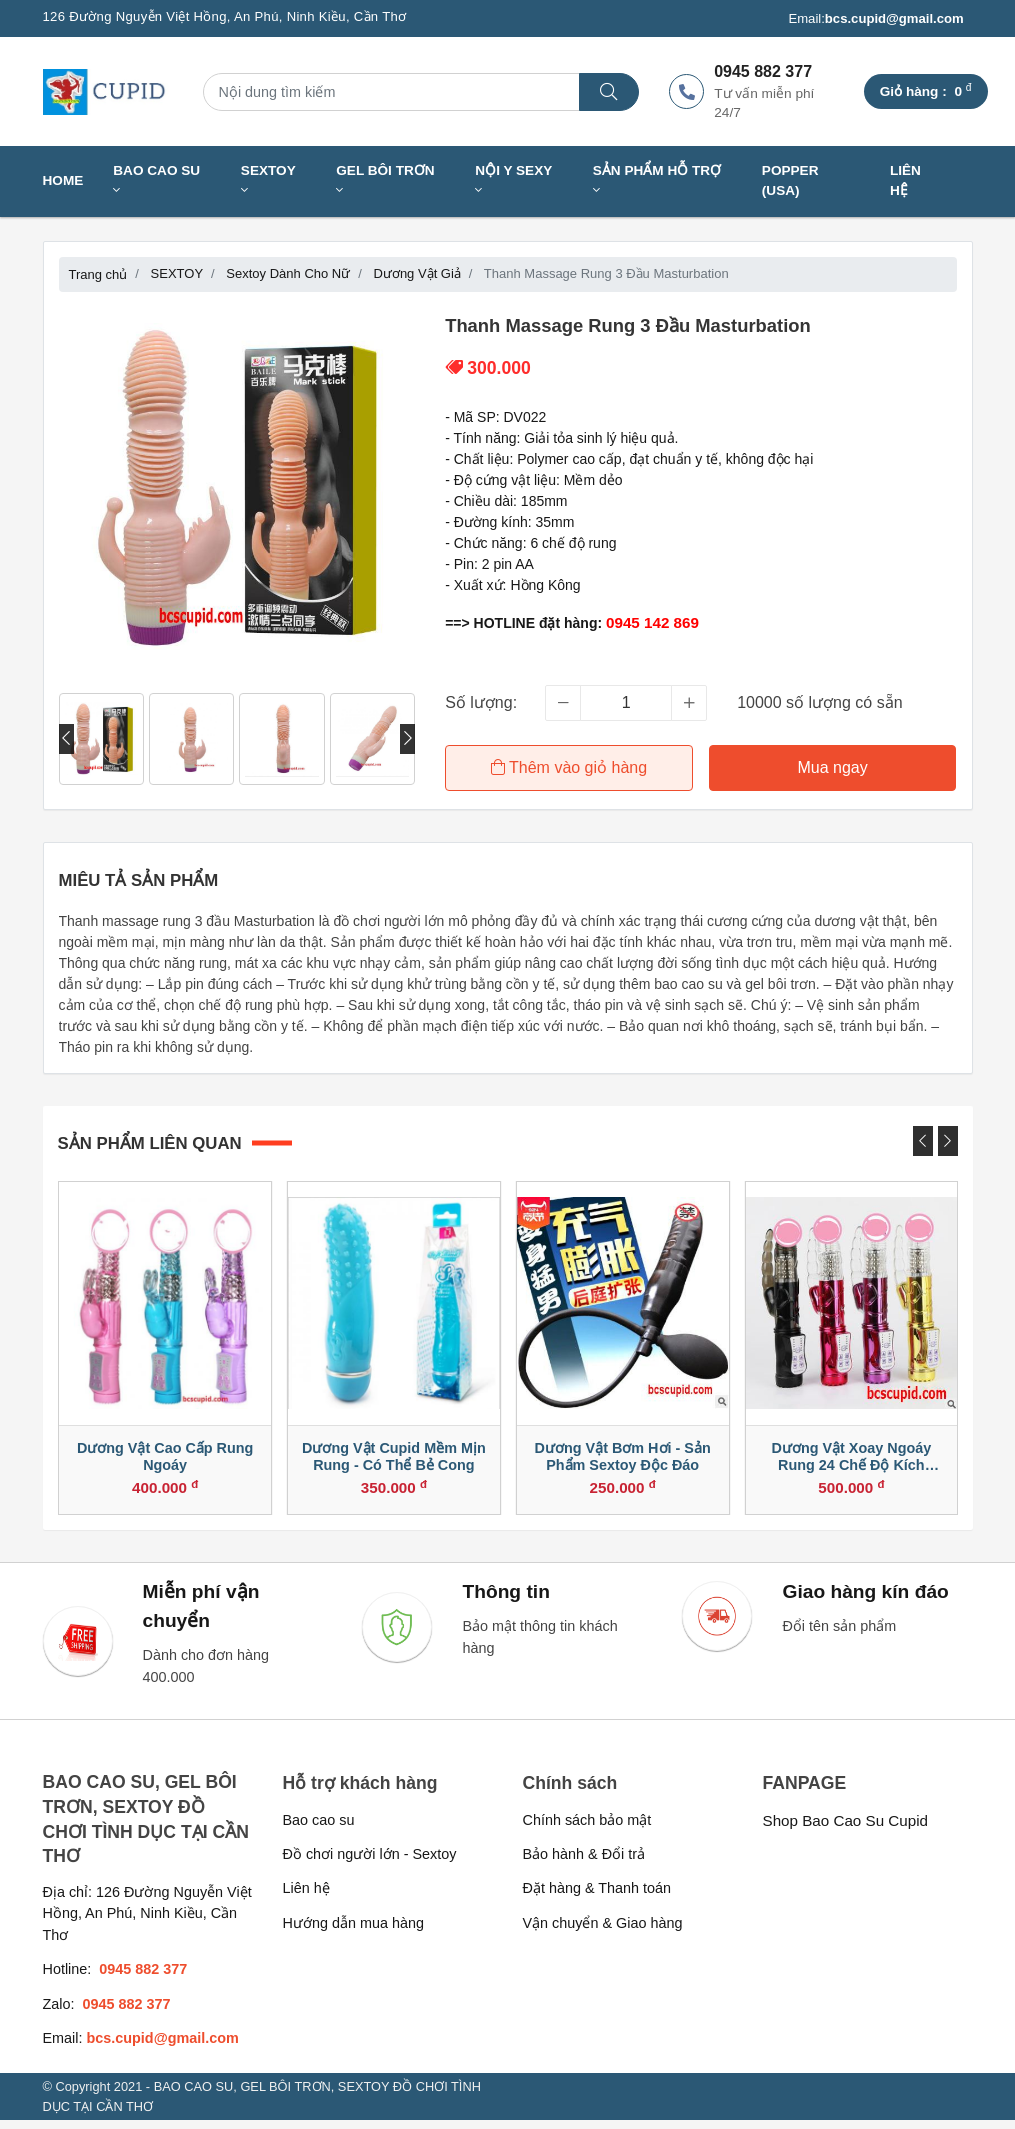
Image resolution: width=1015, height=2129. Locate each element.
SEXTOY (268, 180)
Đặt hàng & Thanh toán (597, 1897)
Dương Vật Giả (417, 273)
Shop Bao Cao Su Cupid (846, 1828)
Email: (875, 19)
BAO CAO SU (156, 180)
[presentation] (66, 739)
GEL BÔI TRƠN (385, 180)
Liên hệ (905, 180)
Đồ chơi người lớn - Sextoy (370, 1862)
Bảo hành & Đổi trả (584, 1862)
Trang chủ (98, 274)
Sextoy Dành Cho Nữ (288, 273)
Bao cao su (319, 1828)
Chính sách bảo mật (587, 1828)
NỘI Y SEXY (513, 180)
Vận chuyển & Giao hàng (603, 1931)
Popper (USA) (790, 180)
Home (63, 180)
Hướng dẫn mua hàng (353, 1931)
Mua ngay (834, 767)
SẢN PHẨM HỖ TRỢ (657, 180)
